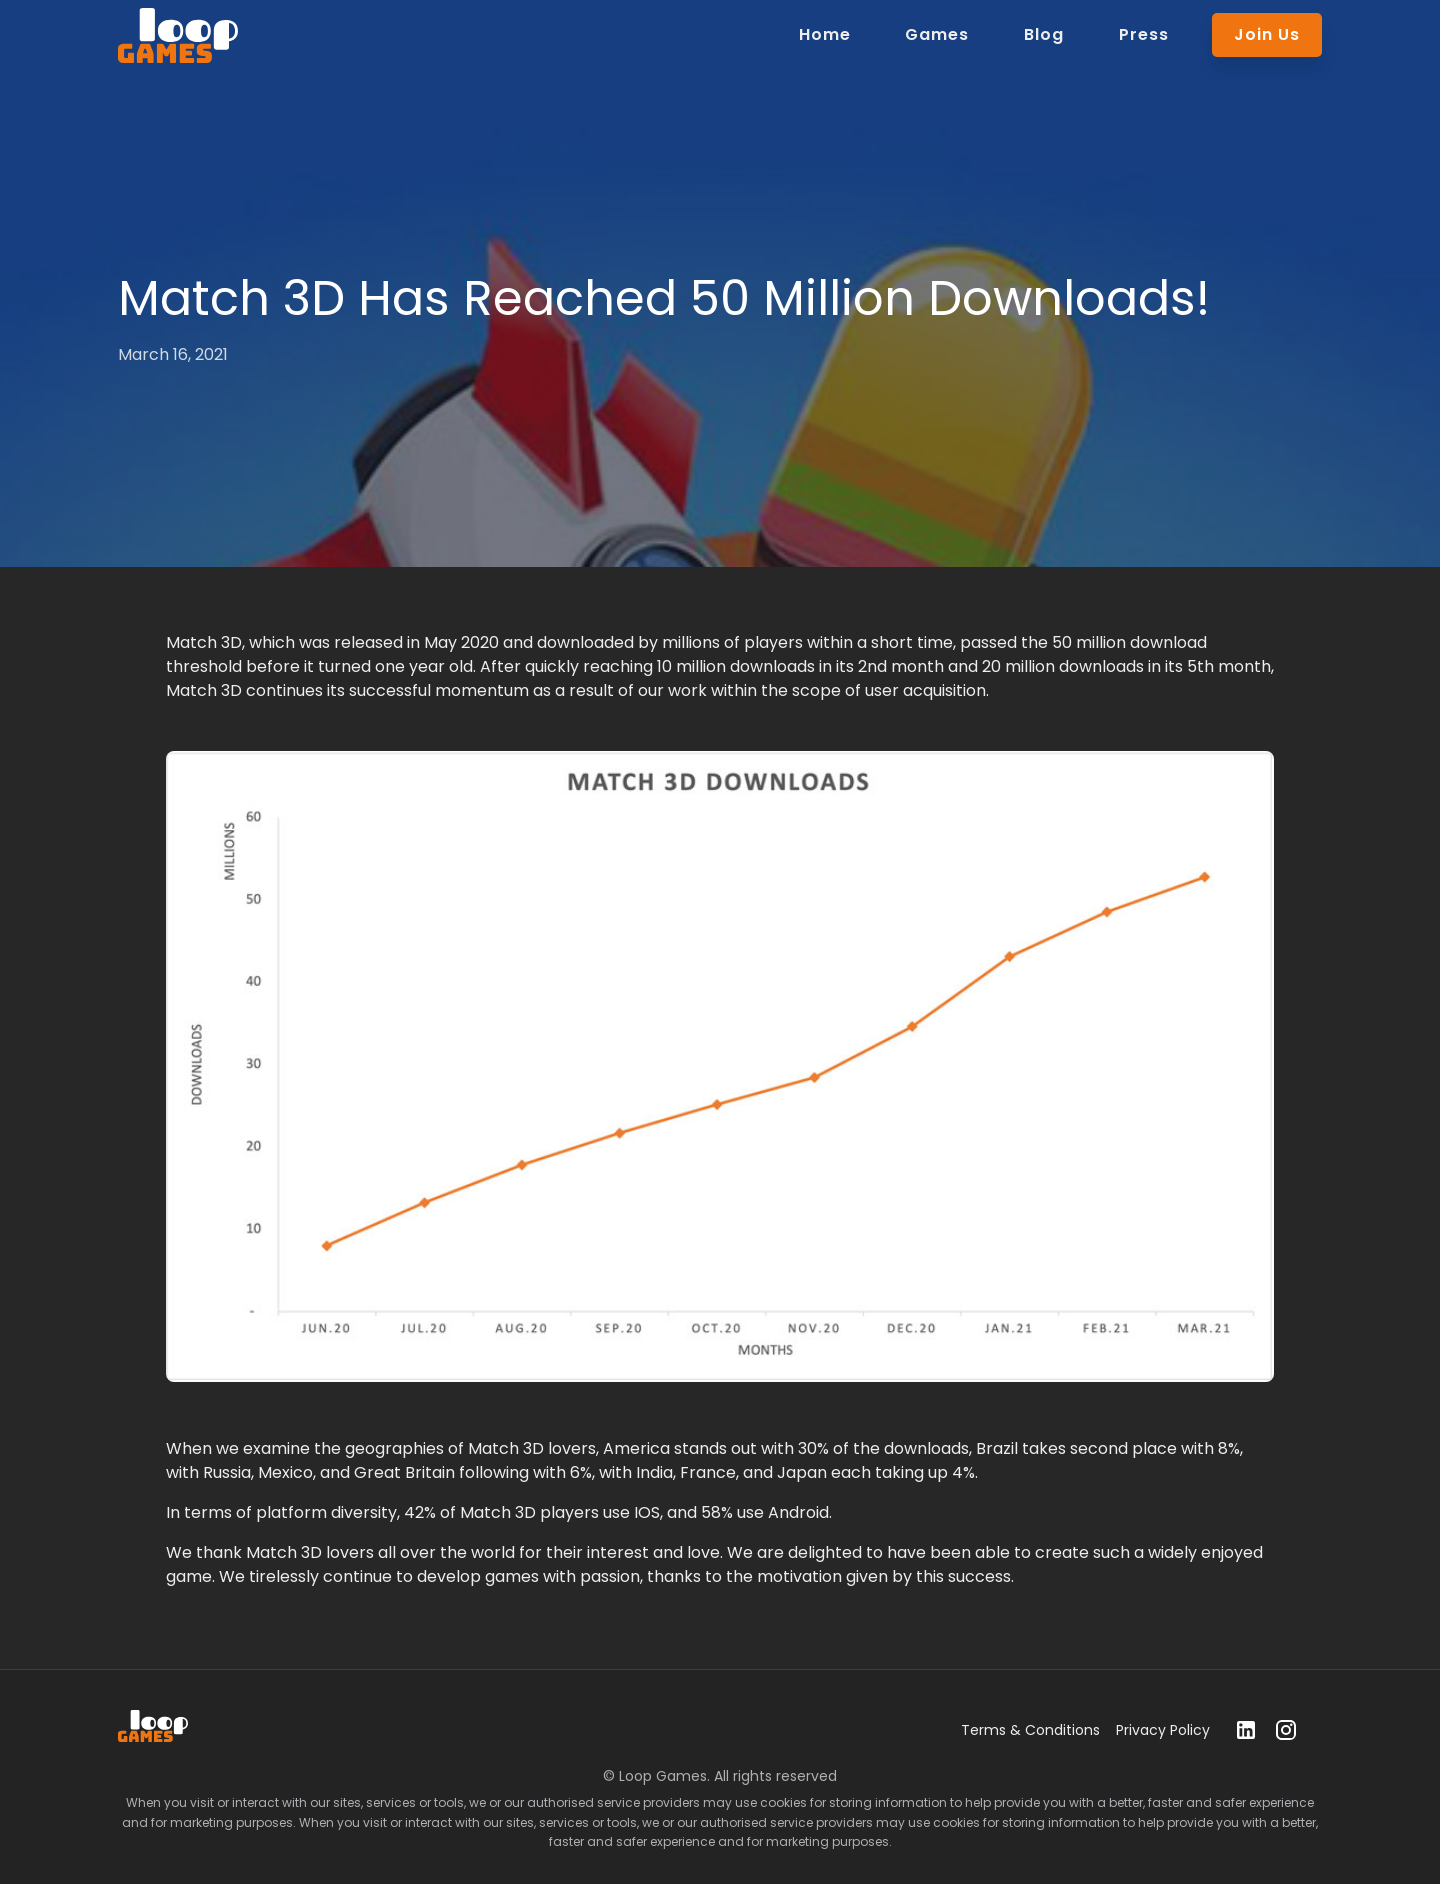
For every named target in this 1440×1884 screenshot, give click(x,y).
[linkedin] (1246, 1730)
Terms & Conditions (1030, 1730)
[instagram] (1286, 1730)
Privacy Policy (1163, 1730)
